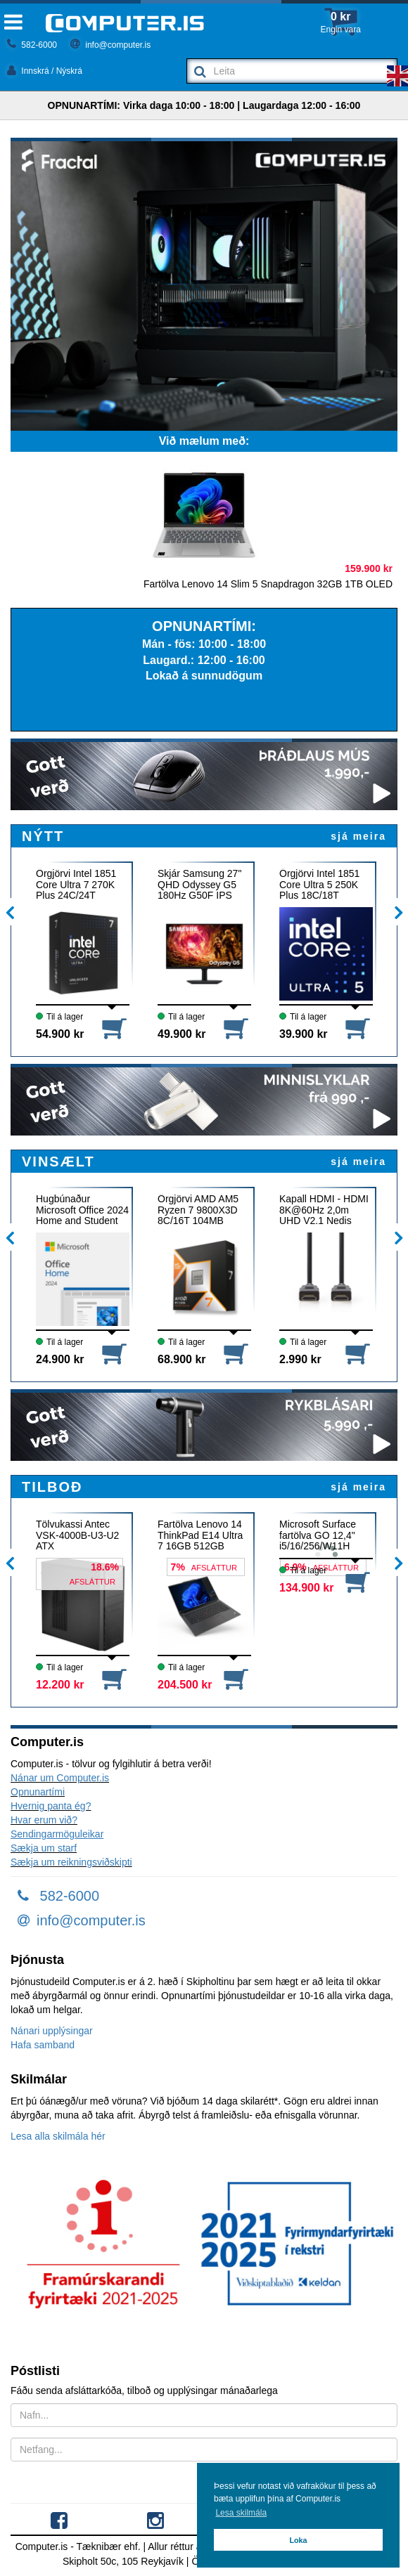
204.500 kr (185, 1685)
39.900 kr (303, 1034)
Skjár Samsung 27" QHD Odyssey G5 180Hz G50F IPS (199, 884)
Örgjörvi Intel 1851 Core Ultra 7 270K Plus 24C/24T (76, 884)
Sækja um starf (44, 1848)
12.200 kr (60, 1685)
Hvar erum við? (44, 1820)
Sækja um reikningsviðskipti (71, 1862)
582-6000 (32, 45)
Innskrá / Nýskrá (44, 71)
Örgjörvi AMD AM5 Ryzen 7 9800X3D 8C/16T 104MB (198, 1209)
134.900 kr (306, 1588)
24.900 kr (60, 1359)
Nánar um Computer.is (60, 1777)
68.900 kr (182, 1359)
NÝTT (43, 836)
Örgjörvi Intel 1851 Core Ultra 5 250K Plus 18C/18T (319, 884)
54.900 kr (60, 1034)
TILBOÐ (52, 1487)
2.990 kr (300, 1359)
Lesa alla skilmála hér (58, 2136)
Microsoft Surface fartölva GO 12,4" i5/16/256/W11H (317, 1535)
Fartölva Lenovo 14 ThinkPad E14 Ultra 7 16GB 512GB (200, 1535)
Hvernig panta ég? (51, 1805)
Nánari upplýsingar (52, 2030)
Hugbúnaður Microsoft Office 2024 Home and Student (82, 1209)
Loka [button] (298, 2540)
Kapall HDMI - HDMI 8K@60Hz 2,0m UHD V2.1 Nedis (324, 1209)
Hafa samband (43, 2044)
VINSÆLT (58, 1161)
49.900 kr (182, 1034)
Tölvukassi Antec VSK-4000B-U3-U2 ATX (77, 1535)
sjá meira (358, 836)
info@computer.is (110, 45)
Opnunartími (38, 1791)
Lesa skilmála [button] (241, 2513)
